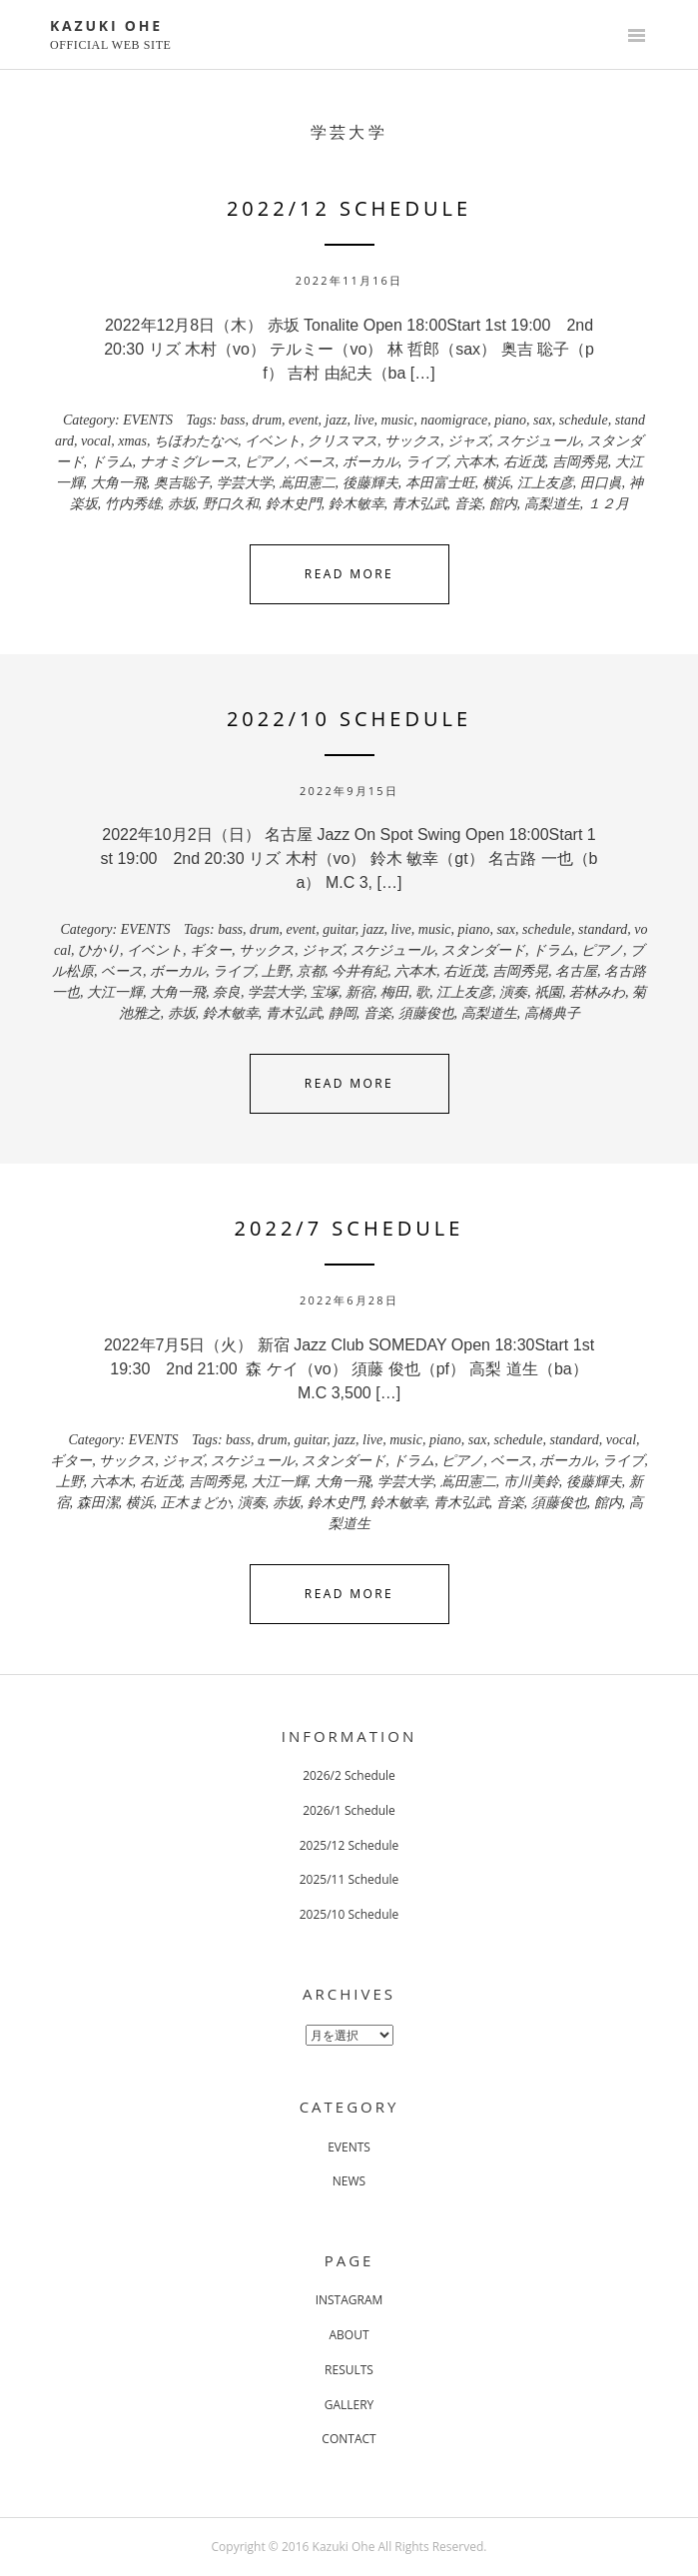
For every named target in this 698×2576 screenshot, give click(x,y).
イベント (273, 440)
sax (542, 420)
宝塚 (325, 992)
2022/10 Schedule (349, 718)
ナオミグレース (189, 461)
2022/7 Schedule (349, 1228)
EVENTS (148, 420)
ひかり (99, 950)
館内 (503, 503)
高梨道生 (552, 503)
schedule (583, 420)
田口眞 (601, 482)
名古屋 (576, 971)
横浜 (496, 482)
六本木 (475, 461)
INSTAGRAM (349, 2299)
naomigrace (453, 420)
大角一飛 (119, 482)
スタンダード (483, 950)
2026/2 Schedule (349, 1775)
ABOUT (348, 2334)
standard (602, 929)
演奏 (513, 992)
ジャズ (468, 440)
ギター (211, 950)
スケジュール (538, 440)
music (397, 420)
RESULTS (349, 2369)
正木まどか (196, 1502)
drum (268, 420)
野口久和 (231, 503)
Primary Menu (636, 37)
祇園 (548, 992)
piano (510, 420)
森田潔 (98, 1502)
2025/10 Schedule (349, 1914)
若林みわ (597, 992)
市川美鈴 (531, 1481)
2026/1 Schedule (349, 1810)
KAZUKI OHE (106, 25)
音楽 (468, 503)
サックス (412, 440)
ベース (315, 461)
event (304, 420)
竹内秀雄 (133, 503)
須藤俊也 (426, 1013)
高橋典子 (552, 1013)
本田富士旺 (440, 482)
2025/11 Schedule (349, 1879)
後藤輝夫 (370, 482)
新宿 (359, 992)
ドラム (112, 461)
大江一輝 (115, 992)
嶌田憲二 (308, 482)
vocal (96, 440)
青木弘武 (419, 503)
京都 (311, 971)
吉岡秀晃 (580, 461)
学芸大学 (245, 482)
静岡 (342, 1013)
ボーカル (370, 461)
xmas (132, 440)
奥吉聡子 (182, 482)
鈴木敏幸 (356, 503)
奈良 (227, 992)
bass (233, 420)
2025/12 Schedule (349, 1845)
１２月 (608, 503)
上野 (276, 971)
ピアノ (266, 461)
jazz (337, 420)
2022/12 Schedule (349, 208)
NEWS (349, 2180)
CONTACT (348, 2438)
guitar (339, 929)
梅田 (394, 992)
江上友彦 (545, 482)
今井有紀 (359, 971)
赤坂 (182, 503)
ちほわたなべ (196, 440)
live (363, 420)
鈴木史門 (294, 503)
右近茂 (524, 461)
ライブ (426, 461)
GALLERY (349, 2404)
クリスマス (342, 440)
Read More (349, 573)
